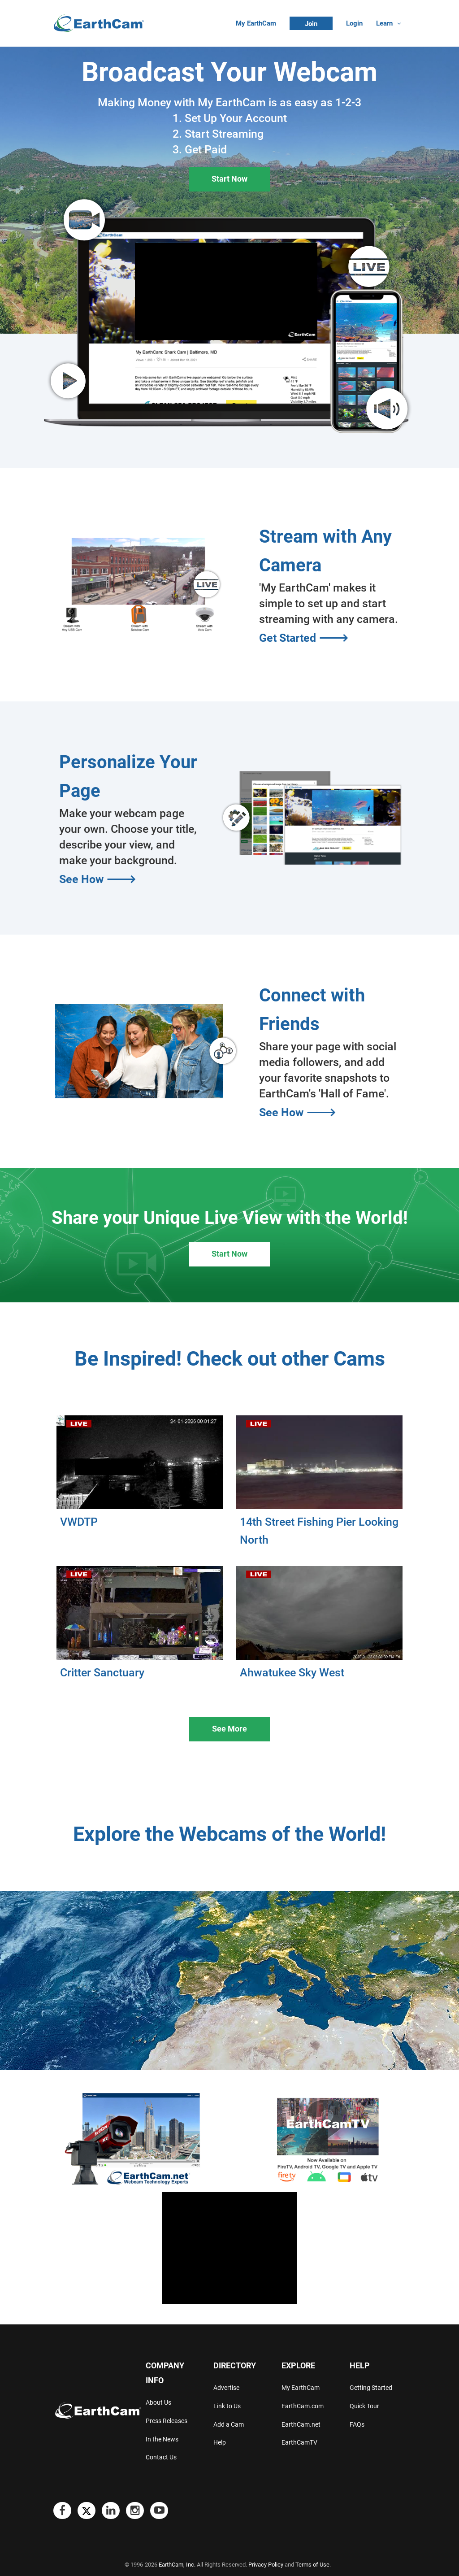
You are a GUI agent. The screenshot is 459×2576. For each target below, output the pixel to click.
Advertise (226, 2387)
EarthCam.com (302, 2406)
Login (354, 23)
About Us (158, 2402)
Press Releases (166, 2420)
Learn (384, 23)
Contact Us (161, 2457)
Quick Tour (364, 2406)
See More (229, 1728)
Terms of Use (312, 2564)
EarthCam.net (300, 2424)
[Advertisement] (229, 2248)
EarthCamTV (299, 2442)
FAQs (357, 2424)
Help (219, 2442)
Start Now (229, 178)
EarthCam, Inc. (177, 2564)
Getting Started (371, 2387)
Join (311, 24)
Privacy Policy (265, 2564)
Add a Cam (228, 2424)
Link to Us (227, 2406)
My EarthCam (256, 23)
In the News (162, 2439)
